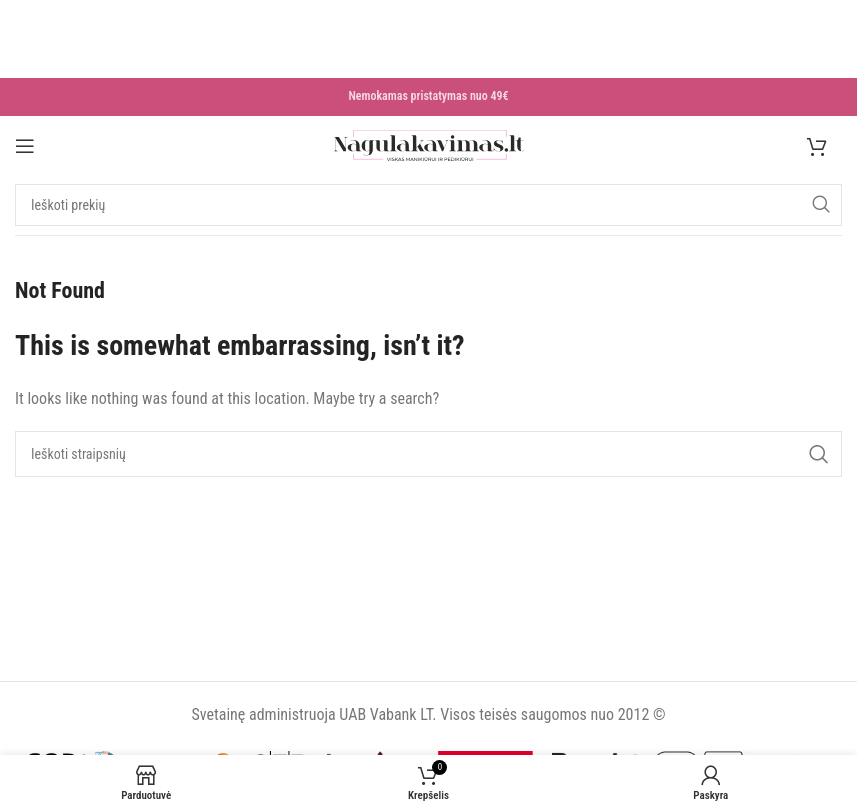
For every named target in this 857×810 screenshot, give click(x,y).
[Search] (428, 207)
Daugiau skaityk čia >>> (132, 66)
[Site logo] (429, 146)
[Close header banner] (9, 14)
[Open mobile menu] (25, 147)
